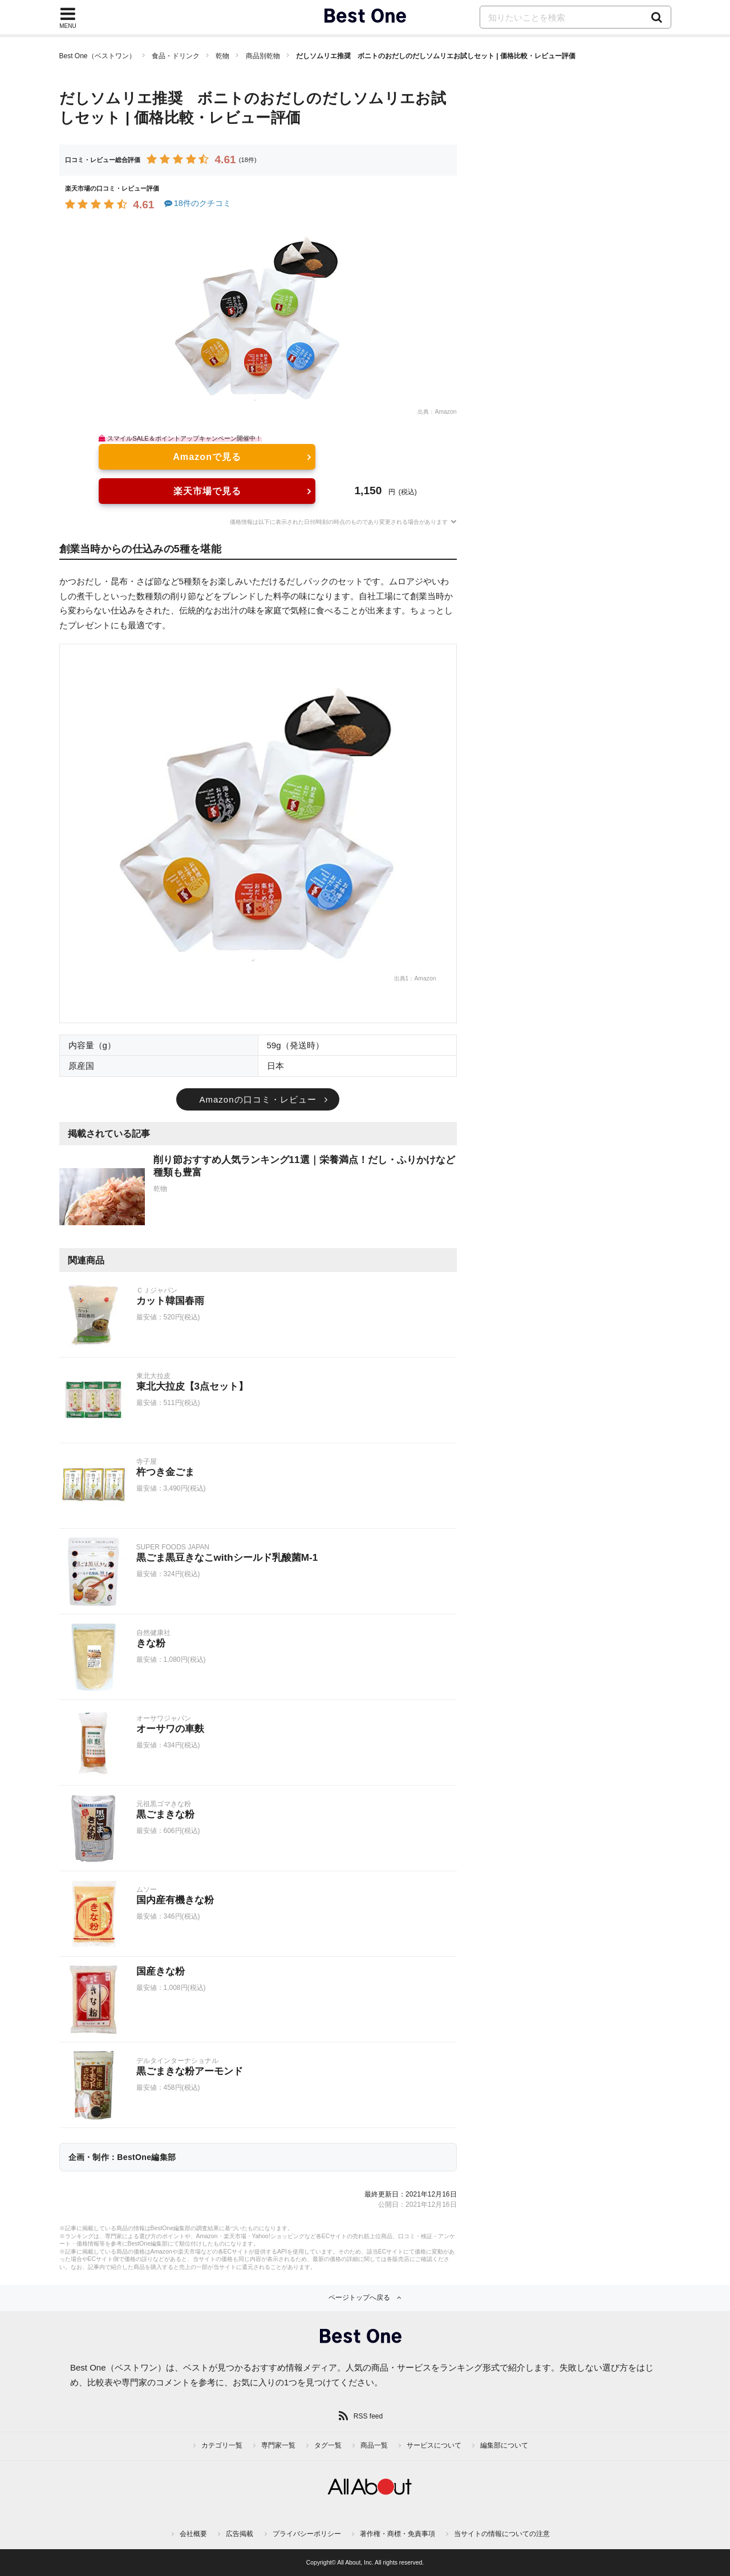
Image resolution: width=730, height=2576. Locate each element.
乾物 (222, 56)
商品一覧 (374, 2445)
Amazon (445, 412)
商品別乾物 (263, 56)
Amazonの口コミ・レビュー (257, 1099)
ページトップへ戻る (359, 2298)
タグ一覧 (328, 2445)
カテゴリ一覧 (221, 2445)
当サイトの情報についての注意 (502, 2534)
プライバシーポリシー (307, 2534)
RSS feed (368, 2416)
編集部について (504, 2445)
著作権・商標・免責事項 (397, 2534)
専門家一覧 (278, 2445)
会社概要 (193, 2534)
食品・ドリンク (176, 56)
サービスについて (434, 2445)
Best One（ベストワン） (97, 56)
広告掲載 (239, 2534)
